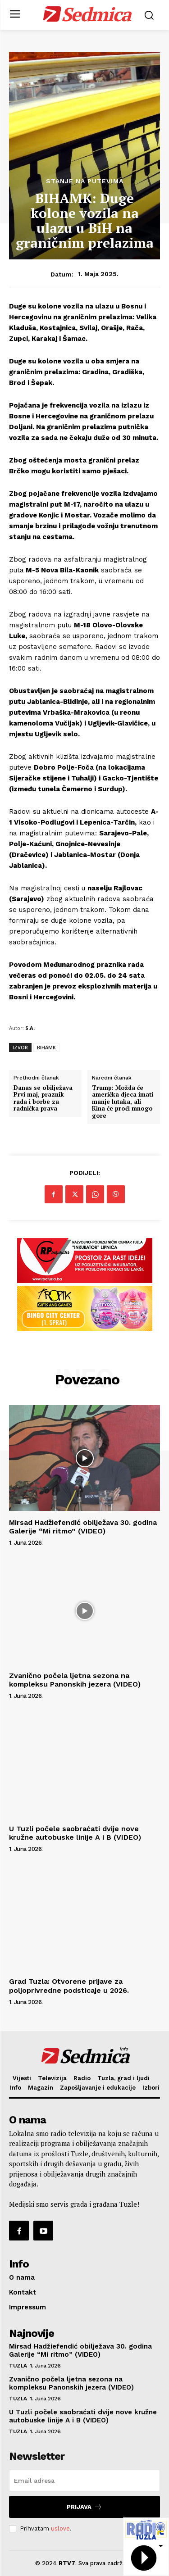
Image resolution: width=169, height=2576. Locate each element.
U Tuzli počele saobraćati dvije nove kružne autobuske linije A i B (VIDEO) (75, 1832)
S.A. (30, 1028)
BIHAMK (46, 1047)
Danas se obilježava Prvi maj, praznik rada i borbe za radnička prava (43, 1098)
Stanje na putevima (84, 181)
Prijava (84, 2507)
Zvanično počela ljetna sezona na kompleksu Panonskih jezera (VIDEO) (75, 1679)
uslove (60, 2528)
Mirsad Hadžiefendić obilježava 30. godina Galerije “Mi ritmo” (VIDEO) (83, 1526)
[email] (84, 2480)
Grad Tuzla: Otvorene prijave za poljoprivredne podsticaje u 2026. (69, 1985)
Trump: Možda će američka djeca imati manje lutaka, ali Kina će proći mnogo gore (122, 1102)
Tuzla (18, 2366)
